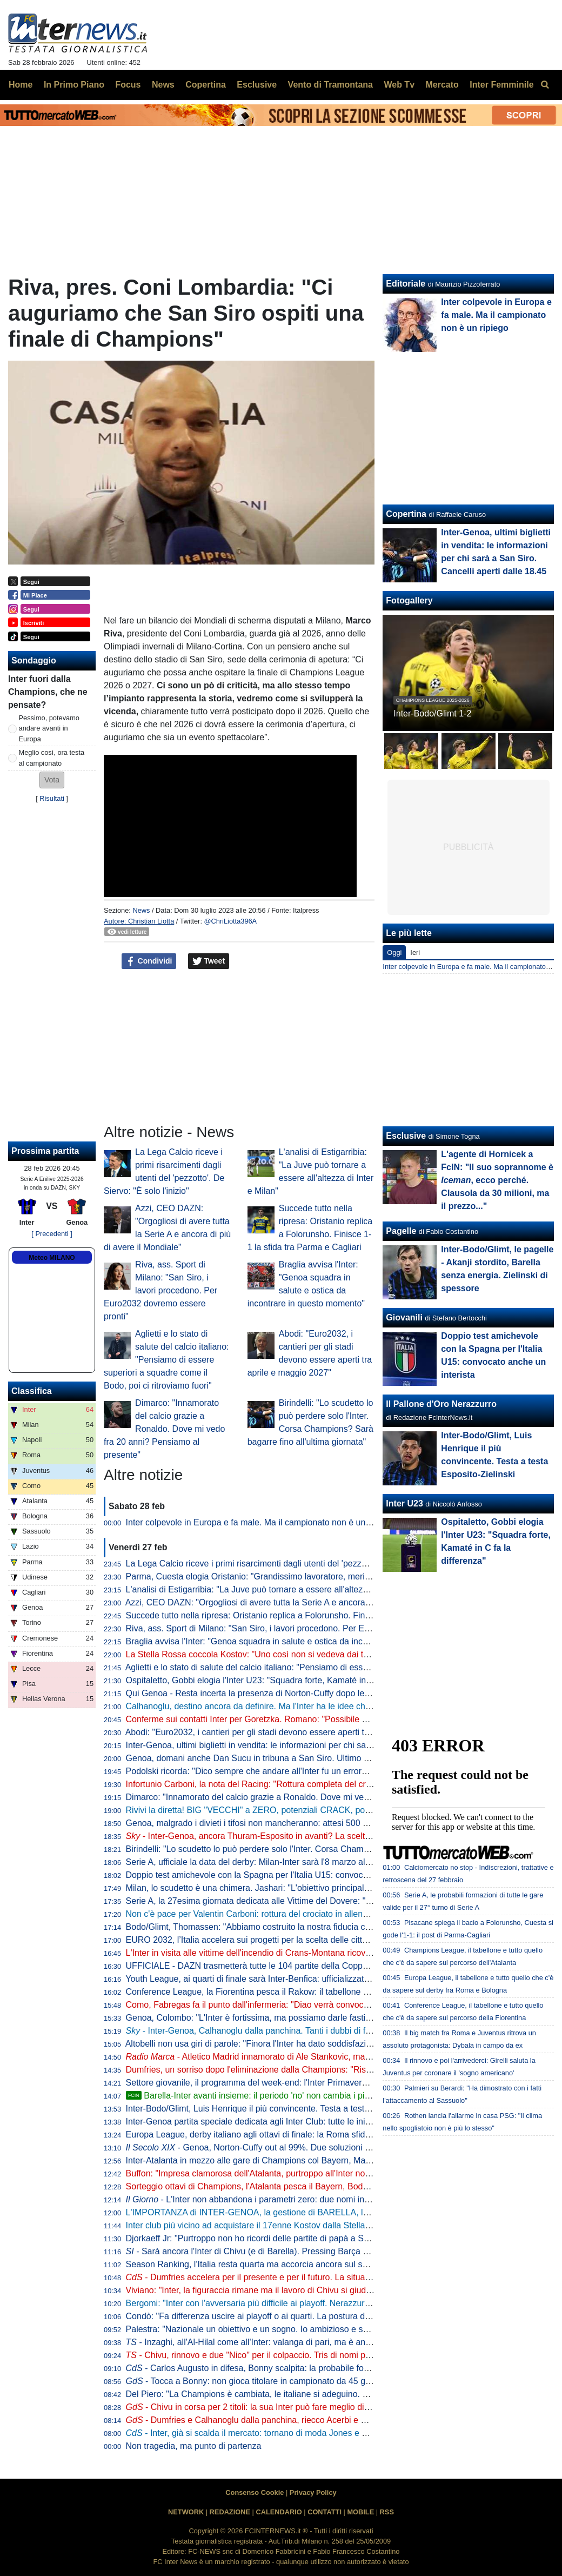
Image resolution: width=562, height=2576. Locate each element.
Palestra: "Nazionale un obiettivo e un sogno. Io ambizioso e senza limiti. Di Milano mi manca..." (309, 2329)
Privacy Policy (313, 2492)
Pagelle (401, 1231)
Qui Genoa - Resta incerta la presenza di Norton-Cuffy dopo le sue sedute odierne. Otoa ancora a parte (324, 1693)
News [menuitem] (163, 84)
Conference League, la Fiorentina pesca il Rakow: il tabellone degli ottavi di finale (281, 1991)
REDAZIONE (230, 2512)
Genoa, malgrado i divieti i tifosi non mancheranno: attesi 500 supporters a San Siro (286, 1823)
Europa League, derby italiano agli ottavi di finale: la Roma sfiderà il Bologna (272, 2134)
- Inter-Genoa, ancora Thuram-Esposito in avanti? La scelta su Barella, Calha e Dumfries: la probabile (329, 1836)
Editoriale (405, 283)
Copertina (406, 514)
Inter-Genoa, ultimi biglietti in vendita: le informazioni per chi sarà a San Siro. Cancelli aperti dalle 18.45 (323, 1745)
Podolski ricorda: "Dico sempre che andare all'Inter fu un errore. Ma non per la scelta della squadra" (316, 1771)
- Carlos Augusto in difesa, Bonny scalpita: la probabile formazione (262, 2368)
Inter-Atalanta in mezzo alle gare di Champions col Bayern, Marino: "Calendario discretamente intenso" (323, 2160)
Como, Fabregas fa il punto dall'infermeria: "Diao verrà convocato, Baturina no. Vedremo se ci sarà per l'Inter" (335, 2004)
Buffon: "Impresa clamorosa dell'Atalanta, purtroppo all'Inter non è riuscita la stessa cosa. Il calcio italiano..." (332, 2173)
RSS (387, 2512)
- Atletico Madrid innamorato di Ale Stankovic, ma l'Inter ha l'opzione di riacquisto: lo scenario (329, 2056)
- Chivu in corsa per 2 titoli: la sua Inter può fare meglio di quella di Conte (275, 2407)
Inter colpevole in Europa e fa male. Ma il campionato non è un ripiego (260, 1522)
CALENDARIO (279, 2512)
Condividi (149, 961)
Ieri (415, 952)
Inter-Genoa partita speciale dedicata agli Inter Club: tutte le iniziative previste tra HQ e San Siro (309, 2121)
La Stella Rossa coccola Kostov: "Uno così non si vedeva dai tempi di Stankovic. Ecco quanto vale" (315, 1654)
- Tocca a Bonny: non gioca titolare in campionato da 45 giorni (254, 2381)
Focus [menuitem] (127, 84)
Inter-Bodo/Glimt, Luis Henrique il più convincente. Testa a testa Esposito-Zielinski (282, 2108)
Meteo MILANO (52, 1258)
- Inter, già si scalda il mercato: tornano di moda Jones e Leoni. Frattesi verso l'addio (296, 2433)
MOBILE (360, 2512)
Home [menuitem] (20, 84)
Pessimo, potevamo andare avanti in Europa (49, 728)
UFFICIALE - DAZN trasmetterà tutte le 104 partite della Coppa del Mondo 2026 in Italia (294, 1965)
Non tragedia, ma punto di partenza (194, 2446)
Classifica (31, 1391)
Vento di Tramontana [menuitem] (330, 84)
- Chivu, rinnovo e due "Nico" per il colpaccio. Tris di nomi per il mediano (270, 2355)
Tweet (208, 961)
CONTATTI (324, 2512)
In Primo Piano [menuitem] (74, 84)
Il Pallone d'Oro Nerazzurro (441, 1404)
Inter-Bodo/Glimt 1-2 (432, 713)
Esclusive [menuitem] (257, 84)
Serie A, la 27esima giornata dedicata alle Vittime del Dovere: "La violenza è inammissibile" (300, 1901)
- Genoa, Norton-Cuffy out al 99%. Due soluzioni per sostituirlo (271, 2147)
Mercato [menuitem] (441, 84)
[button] (51, 780)
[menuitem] (544, 85)
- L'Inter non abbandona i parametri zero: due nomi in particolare (266, 2199)
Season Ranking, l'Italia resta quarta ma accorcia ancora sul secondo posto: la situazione (296, 2264)
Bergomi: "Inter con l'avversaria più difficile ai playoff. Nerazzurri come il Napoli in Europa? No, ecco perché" (332, 2303)
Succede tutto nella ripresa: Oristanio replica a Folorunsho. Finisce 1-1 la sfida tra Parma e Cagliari (315, 1615)
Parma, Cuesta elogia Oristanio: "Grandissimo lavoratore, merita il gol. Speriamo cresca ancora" (310, 1576)
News (141, 910)
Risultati (51, 798)
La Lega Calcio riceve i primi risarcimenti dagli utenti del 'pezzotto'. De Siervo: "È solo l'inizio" (303, 1563)
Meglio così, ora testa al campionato (52, 757)
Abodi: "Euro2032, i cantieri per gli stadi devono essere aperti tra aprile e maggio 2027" (291, 1732)
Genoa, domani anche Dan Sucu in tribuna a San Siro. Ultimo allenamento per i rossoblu (295, 1758)
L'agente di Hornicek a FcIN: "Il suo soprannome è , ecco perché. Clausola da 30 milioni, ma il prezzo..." (497, 1180)
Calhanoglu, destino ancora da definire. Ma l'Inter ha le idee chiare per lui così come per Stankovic (314, 1706)
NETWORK (186, 2512)
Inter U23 (404, 1503)
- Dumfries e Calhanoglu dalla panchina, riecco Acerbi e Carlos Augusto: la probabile (297, 2420)
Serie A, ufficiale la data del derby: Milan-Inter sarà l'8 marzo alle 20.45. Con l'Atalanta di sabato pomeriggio (331, 1862)
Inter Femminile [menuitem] (501, 84)
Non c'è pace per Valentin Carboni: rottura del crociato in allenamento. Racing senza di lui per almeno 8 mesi (334, 1913)
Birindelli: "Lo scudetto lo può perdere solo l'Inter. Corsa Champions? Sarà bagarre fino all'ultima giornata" (328, 1849)
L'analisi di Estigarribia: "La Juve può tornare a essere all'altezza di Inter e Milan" (280, 1589)
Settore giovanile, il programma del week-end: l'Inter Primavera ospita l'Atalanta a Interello (298, 2082)
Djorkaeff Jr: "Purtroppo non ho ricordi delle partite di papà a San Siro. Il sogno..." (281, 2238)
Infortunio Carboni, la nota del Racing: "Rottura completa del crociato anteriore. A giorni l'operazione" (318, 1784)
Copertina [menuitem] (205, 84)
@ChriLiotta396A (230, 921)
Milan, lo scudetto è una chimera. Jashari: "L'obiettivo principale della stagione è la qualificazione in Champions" (340, 1888)
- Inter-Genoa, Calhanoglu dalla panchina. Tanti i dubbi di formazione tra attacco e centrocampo (317, 2030)
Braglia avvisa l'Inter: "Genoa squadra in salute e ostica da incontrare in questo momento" (297, 1641)
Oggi (394, 952)
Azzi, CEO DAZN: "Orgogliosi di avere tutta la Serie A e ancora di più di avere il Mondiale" (297, 1602)
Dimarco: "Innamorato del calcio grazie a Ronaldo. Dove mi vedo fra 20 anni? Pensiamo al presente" (164, 1428)
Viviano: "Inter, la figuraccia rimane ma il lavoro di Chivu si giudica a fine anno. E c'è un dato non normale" (328, 2290)
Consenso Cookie (254, 2492)
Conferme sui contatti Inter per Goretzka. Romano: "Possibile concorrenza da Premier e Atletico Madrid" (325, 1719)
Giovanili (404, 1317)
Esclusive (406, 1135)
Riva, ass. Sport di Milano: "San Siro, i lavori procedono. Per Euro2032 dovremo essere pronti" (160, 1290)
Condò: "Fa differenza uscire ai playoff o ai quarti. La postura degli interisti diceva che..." (294, 2316)
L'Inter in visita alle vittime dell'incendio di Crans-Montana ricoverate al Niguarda (279, 1952)
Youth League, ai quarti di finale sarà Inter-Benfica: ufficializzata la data (261, 1978)
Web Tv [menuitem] (399, 84)
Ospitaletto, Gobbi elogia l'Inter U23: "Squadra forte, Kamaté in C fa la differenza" (281, 1680)
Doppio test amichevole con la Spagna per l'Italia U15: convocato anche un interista (286, 1875)
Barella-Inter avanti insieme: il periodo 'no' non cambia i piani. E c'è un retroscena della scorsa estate (328, 2095)
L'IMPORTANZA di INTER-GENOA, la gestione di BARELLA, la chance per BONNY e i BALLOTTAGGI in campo (341, 2212)
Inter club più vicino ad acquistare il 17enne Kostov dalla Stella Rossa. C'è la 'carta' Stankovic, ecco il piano (331, 2225)
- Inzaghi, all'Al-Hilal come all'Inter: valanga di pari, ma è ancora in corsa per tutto (287, 2342)
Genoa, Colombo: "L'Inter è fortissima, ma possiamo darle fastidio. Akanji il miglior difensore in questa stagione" (339, 2017)
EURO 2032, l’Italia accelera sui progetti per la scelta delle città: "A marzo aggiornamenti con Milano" (318, 1939)
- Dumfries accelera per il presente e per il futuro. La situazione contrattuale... (283, 2277)
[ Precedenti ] (51, 1234)
